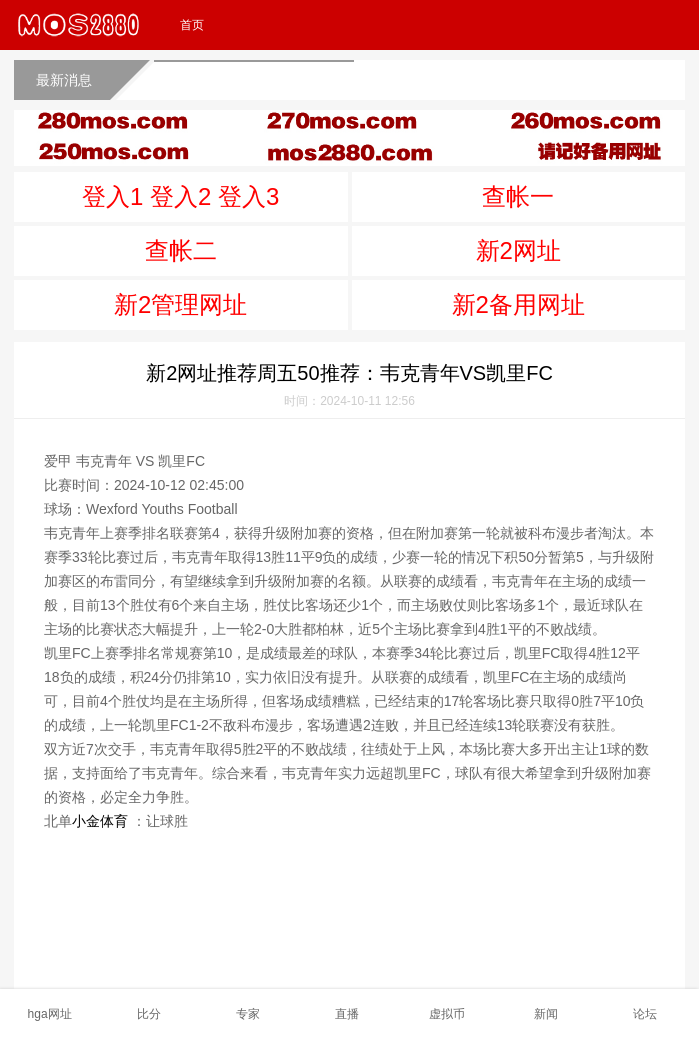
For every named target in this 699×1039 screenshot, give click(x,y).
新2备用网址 (518, 304)
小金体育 (100, 821)
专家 (248, 1014)
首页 (192, 25)
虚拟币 (447, 1014)
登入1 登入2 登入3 (180, 196)
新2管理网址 (180, 304)
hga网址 (50, 1014)
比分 (149, 1014)
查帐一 (518, 196)
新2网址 (518, 250)
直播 (347, 1014)
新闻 (546, 1014)
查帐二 (181, 250)
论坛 (645, 1014)
